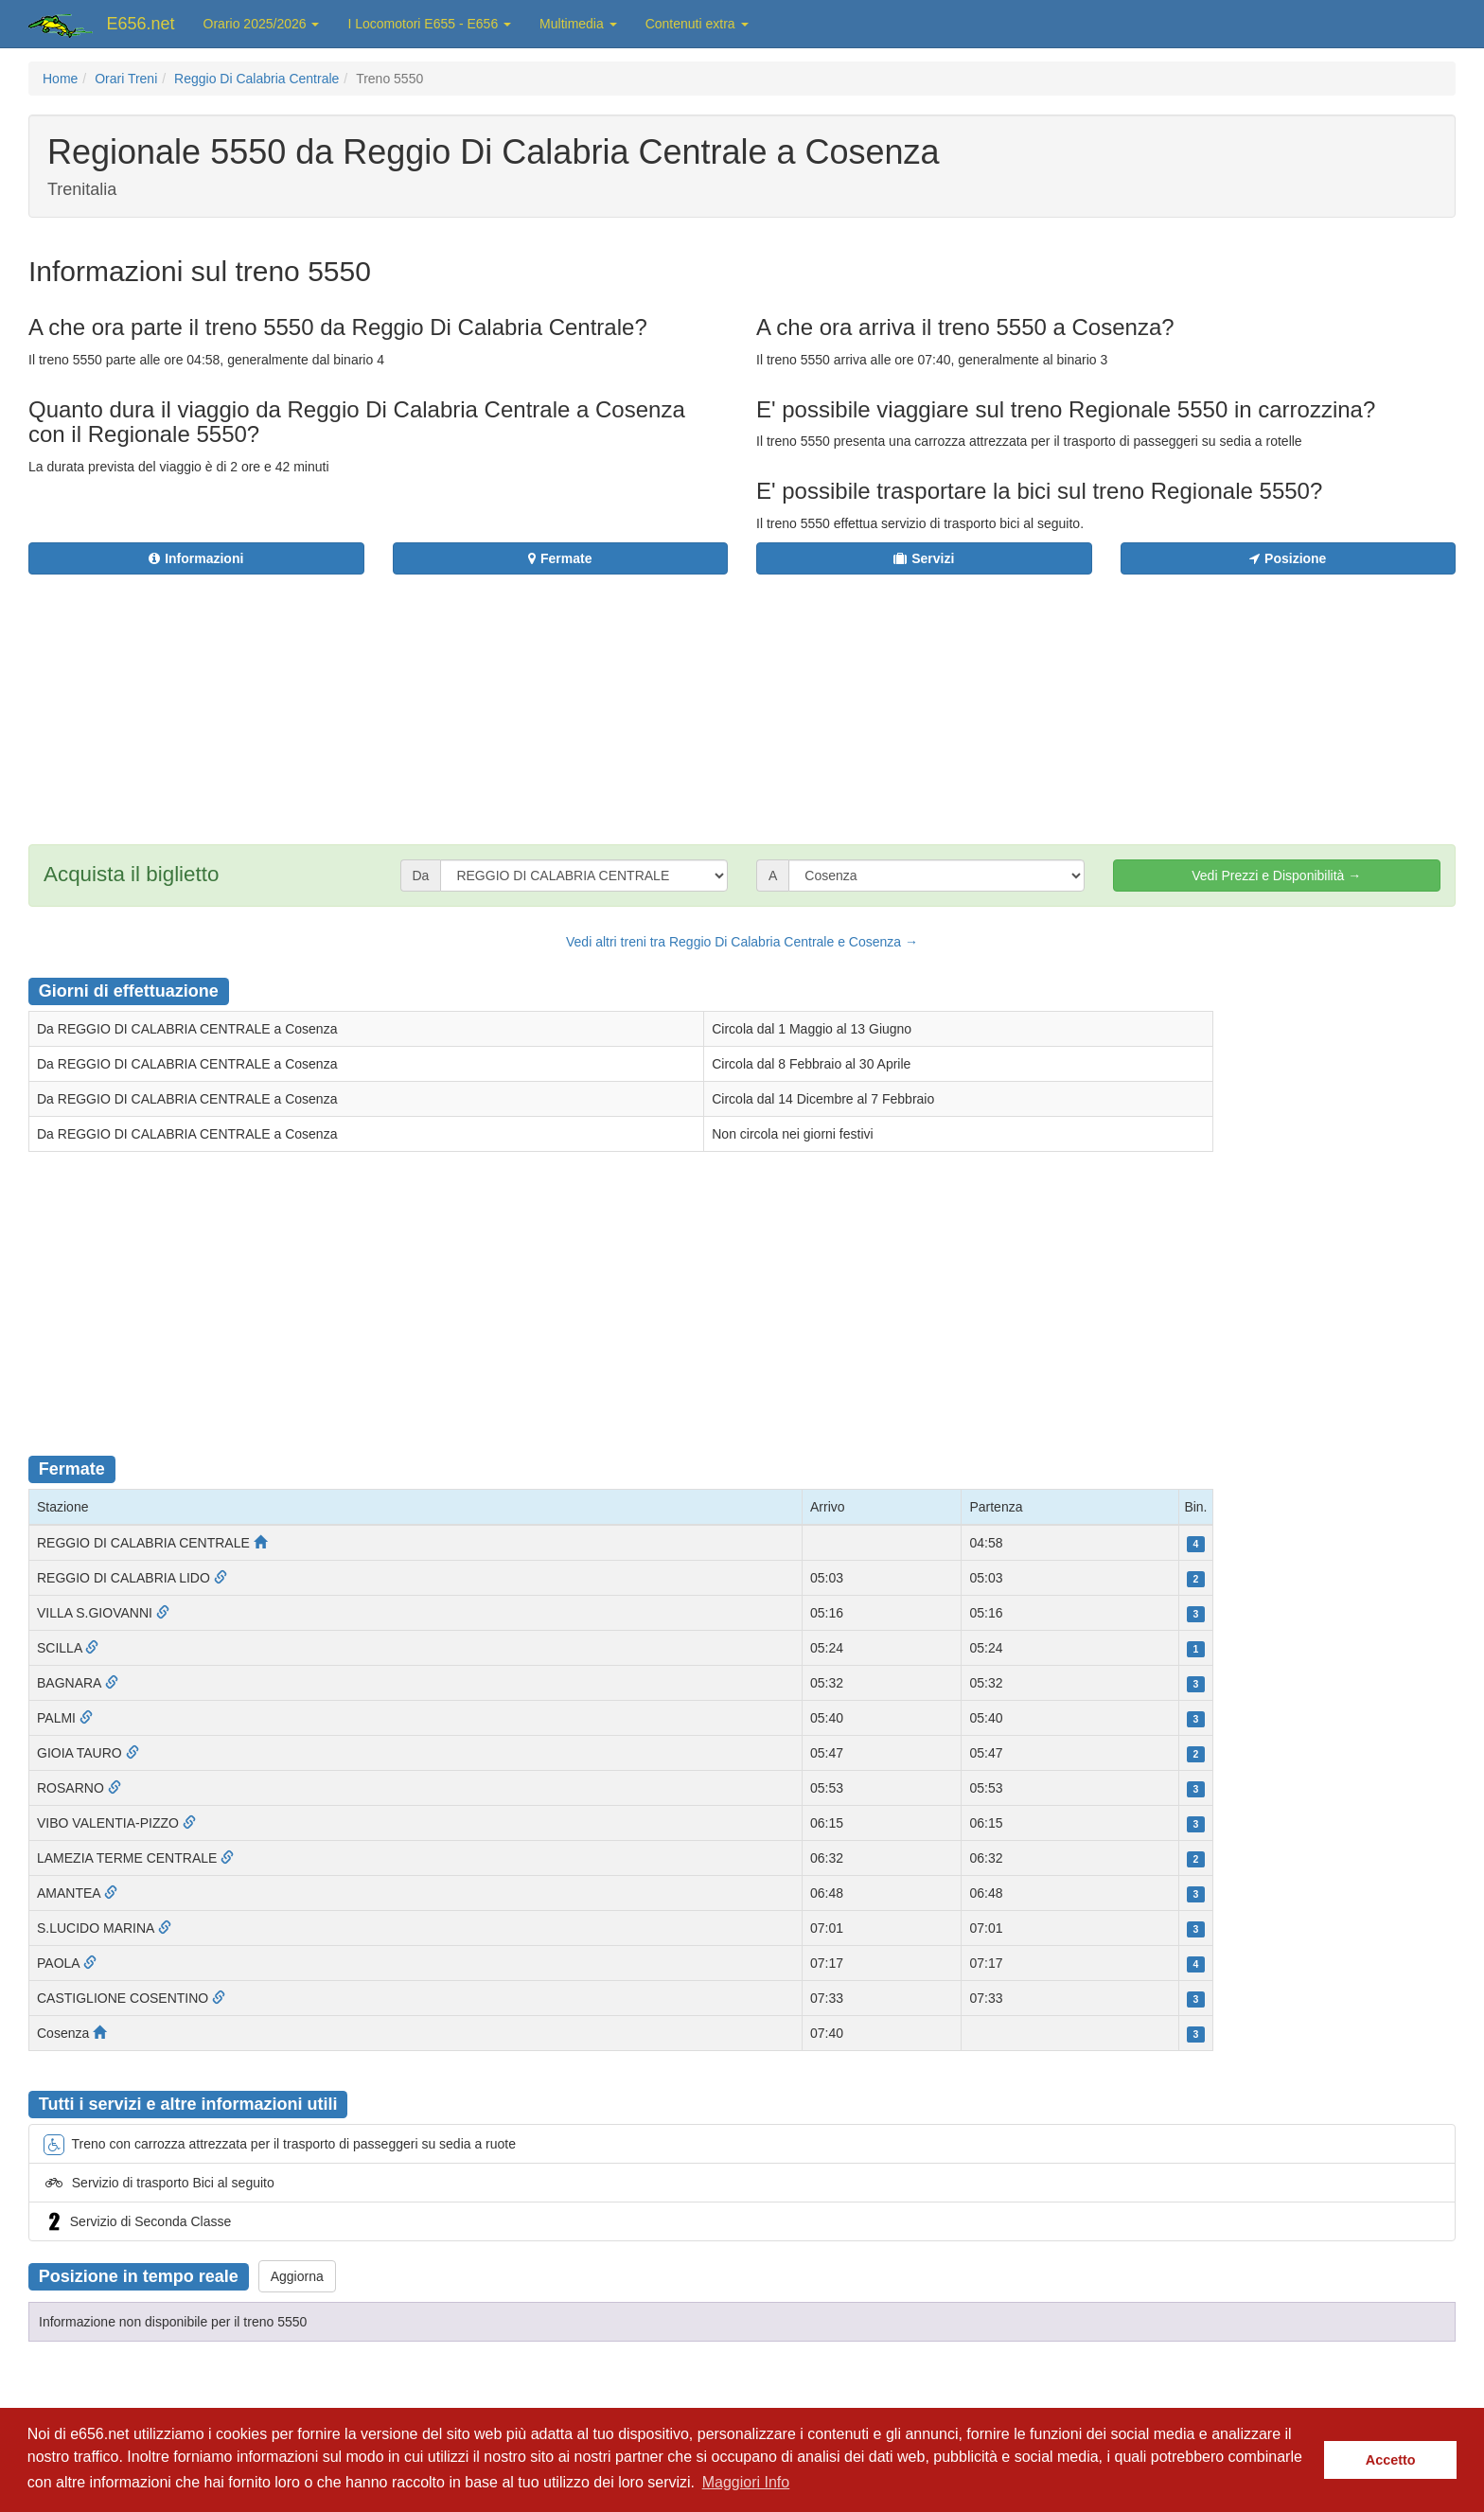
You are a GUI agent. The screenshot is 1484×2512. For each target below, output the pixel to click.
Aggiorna (297, 2276)
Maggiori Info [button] (746, 2482)
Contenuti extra (697, 23)
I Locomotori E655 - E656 (429, 23)
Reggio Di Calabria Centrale (256, 78)
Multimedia (578, 23)
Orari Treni (126, 78)
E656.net (141, 23)
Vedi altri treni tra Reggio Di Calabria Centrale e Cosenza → (742, 941)
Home (60, 78)
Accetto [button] (1391, 2460)
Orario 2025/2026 (261, 23)
